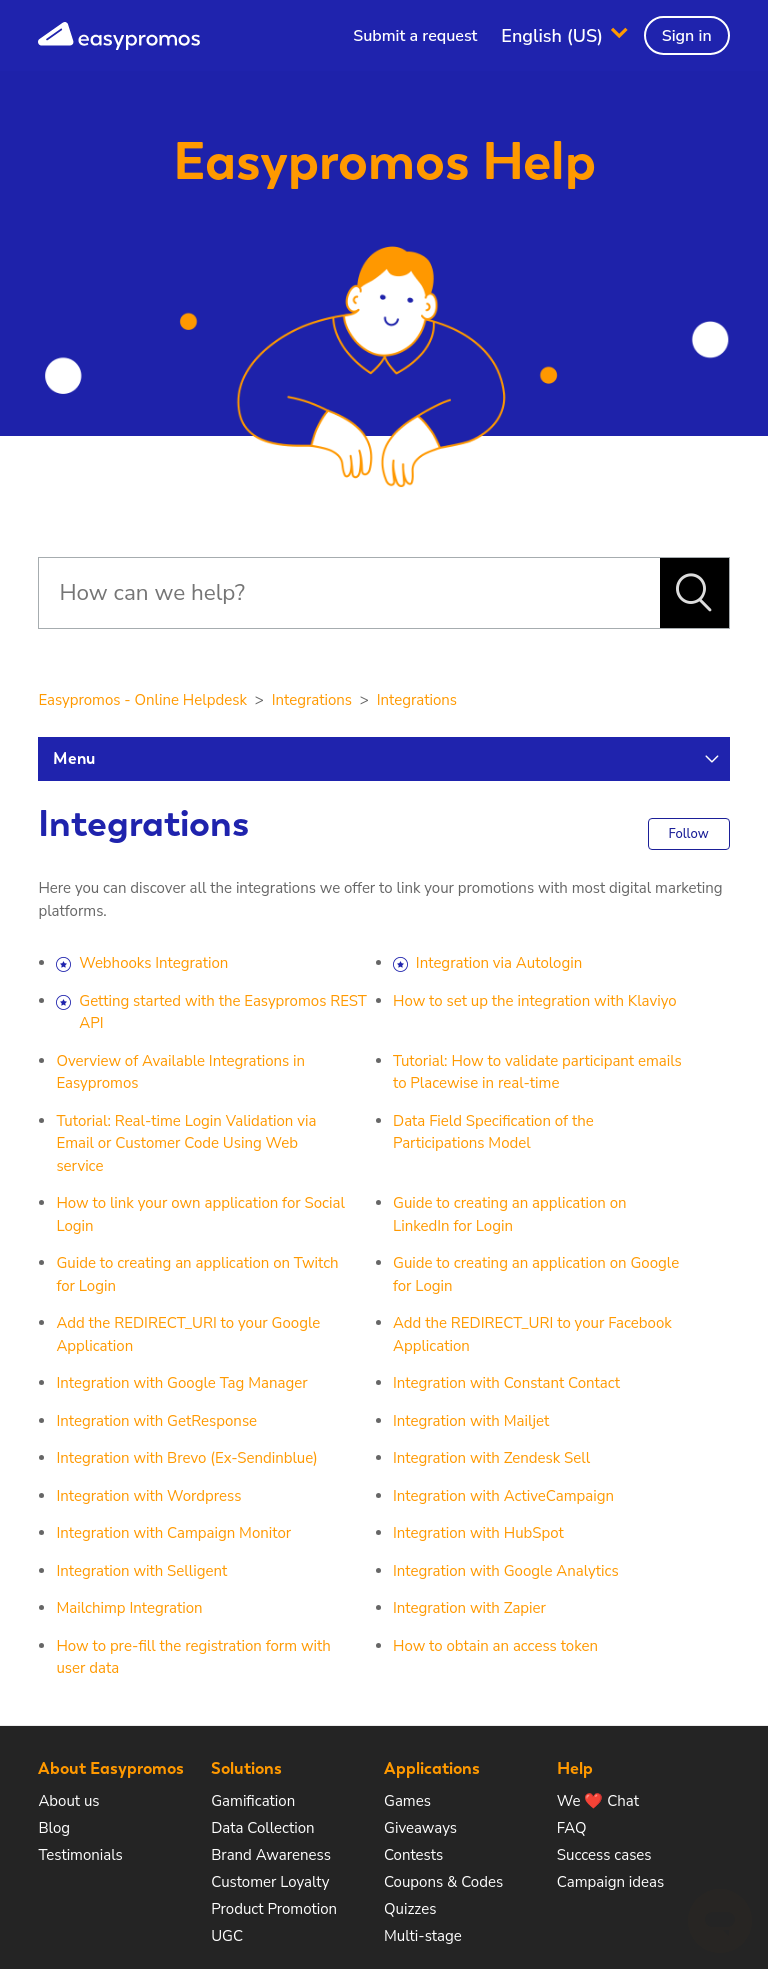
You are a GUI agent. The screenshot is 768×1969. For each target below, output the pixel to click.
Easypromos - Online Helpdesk (142, 700)
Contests (413, 1855)
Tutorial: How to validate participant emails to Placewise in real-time (537, 1072)
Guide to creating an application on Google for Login (536, 1274)
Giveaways (420, 1828)
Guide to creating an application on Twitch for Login (197, 1274)
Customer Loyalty (270, 1882)
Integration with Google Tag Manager (181, 1383)
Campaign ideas (610, 1882)
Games (407, 1801)
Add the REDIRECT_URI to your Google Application (188, 1334)
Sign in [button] (687, 36)
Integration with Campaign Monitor (173, 1533)
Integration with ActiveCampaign (503, 1496)
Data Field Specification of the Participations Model (493, 1132)
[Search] (348, 593)
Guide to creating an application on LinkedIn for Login (510, 1214)
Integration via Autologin (499, 963)
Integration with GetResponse (156, 1421)
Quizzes (410, 1909)
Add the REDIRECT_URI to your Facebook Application (532, 1334)
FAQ (572, 1828)
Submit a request (415, 36)
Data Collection (262, 1828)
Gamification (253, 1801)
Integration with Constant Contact (506, 1383)
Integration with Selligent (141, 1571)
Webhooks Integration (153, 963)
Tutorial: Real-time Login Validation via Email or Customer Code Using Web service (186, 1143)
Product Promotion (274, 1909)
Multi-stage (423, 1936)
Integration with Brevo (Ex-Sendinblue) (186, 1458)
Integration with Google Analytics (506, 1571)
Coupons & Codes (443, 1882)
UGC (227, 1936)
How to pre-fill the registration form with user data (193, 1657)
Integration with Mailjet (471, 1421)
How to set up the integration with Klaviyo (535, 1001)
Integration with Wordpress (148, 1496)
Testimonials (80, 1855)
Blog (54, 1828)
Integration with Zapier (469, 1608)
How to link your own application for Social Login (200, 1214)
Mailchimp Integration (129, 1608)
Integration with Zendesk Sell (491, 1458)
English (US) (554, 35)
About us (68, 1801)
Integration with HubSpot (478, 1533)
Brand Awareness (271, 1855)
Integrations (312, 700)
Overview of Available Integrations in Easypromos (180, 1072)
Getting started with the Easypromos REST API (223, 1012)
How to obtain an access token (495, 1646)
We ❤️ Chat (598, 1801)
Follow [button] (689, 834)
